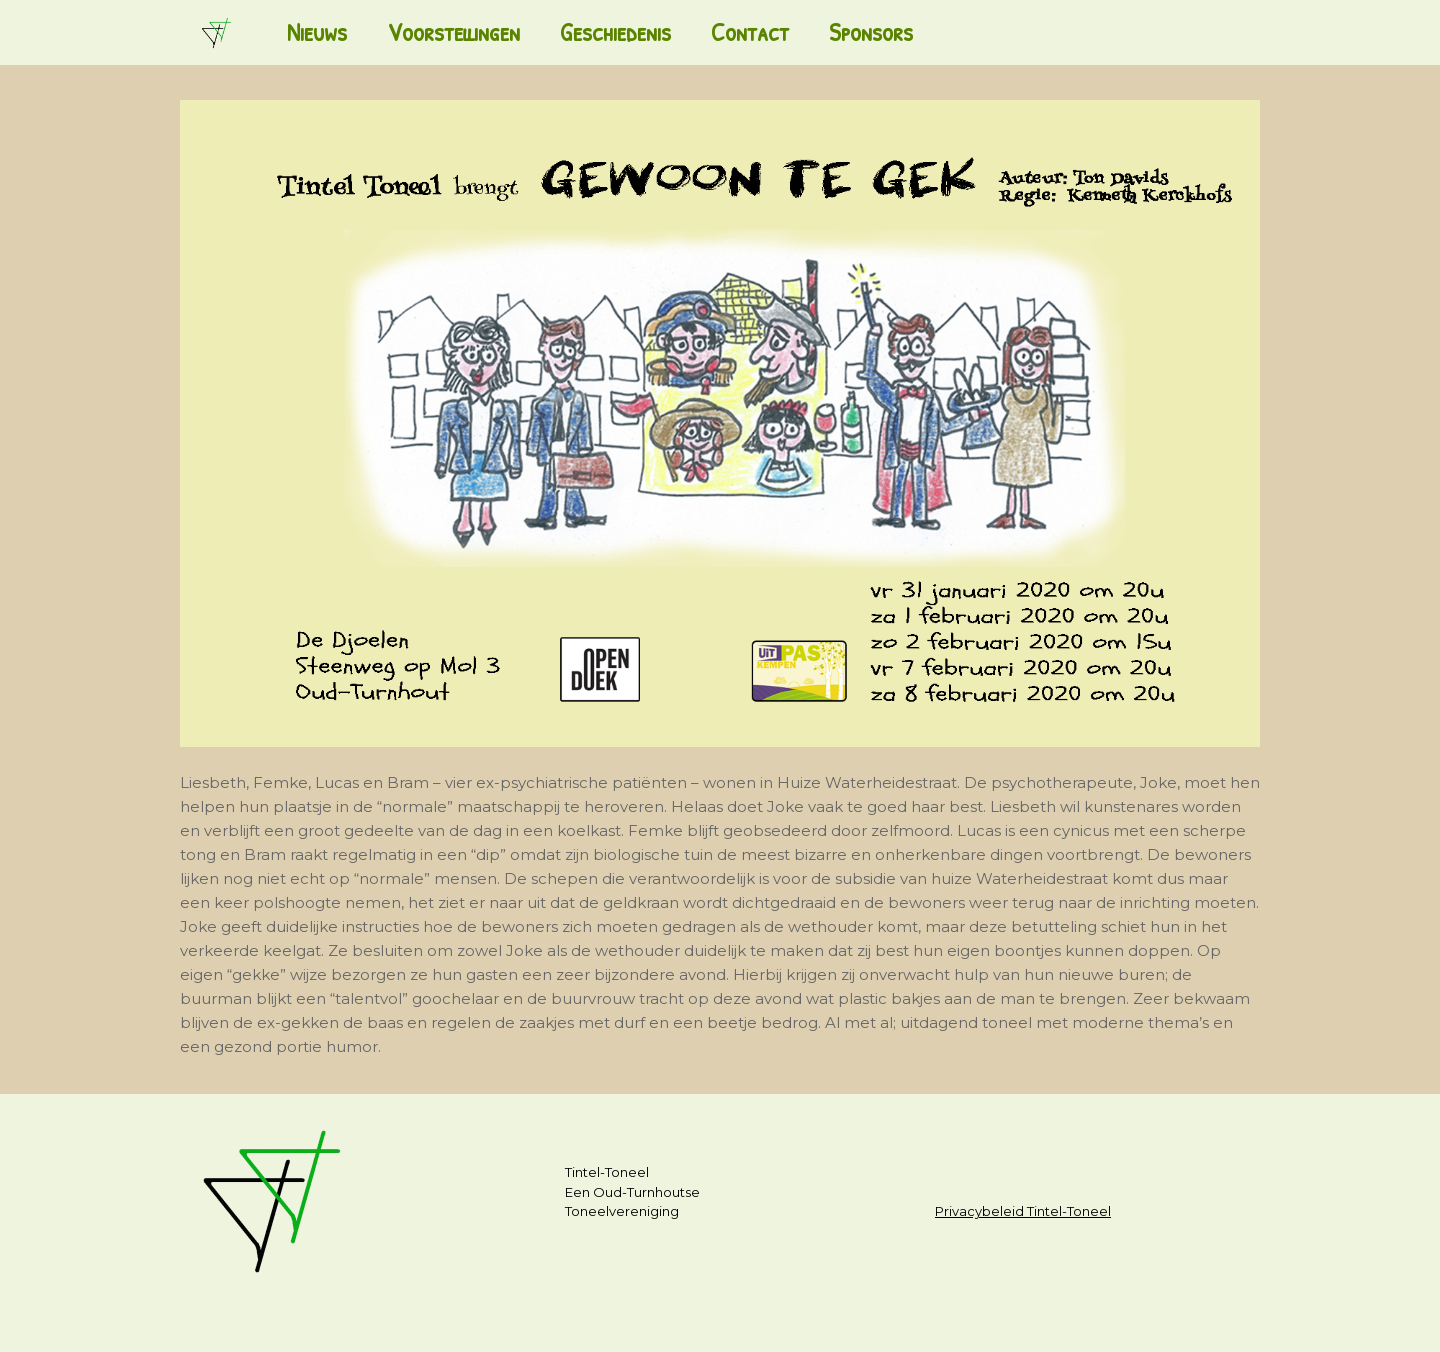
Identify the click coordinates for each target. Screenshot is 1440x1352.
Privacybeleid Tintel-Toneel (1023, 1211)
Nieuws (317, 32)
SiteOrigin (711, 1313)
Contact (750, 32)
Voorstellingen (453, 32)
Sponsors (871, 32)
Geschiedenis (615, 32)
